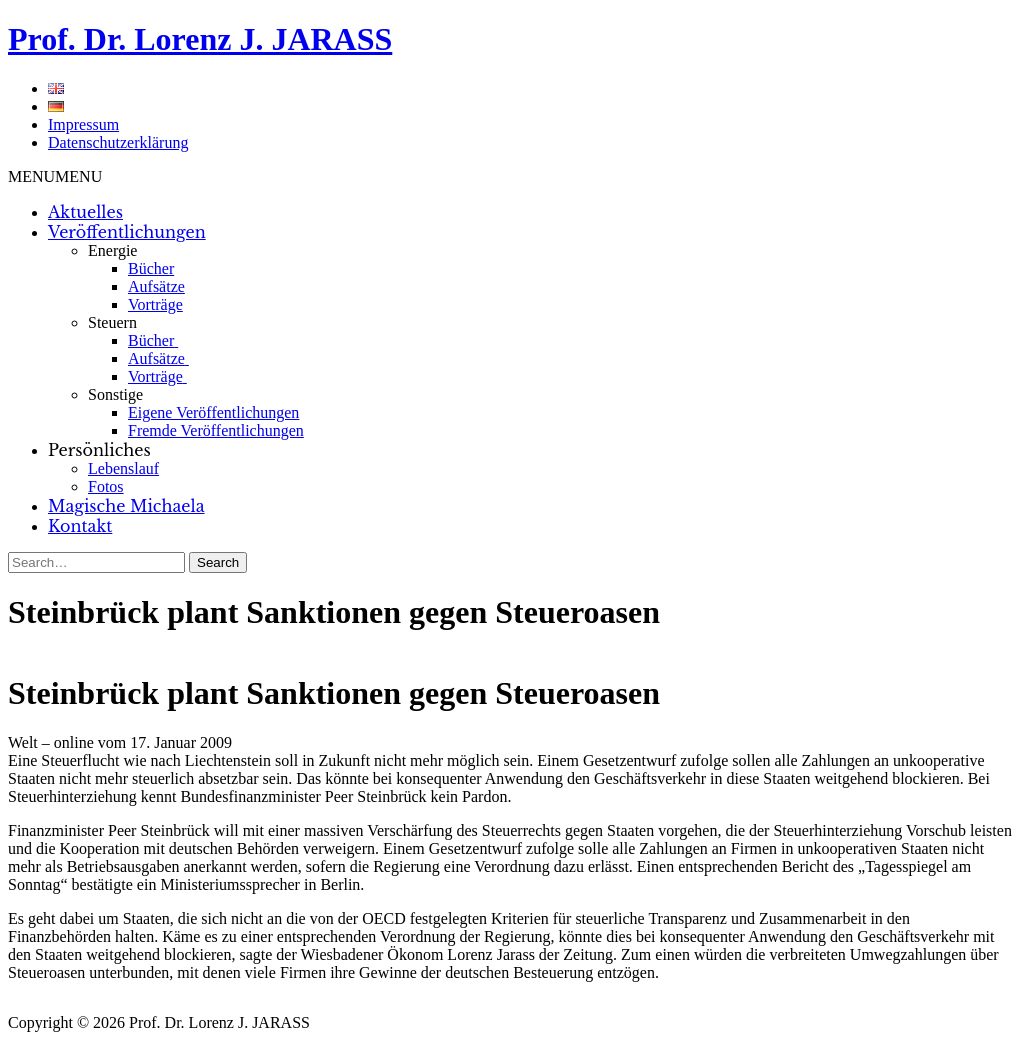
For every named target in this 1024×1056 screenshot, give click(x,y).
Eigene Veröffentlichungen (213, 412)
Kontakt (80, 526)
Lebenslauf (123, 468)
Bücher (151, 268)
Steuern (112, 322)
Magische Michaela (126, 506)
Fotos (106, 486)
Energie (112, 250)
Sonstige (115, 394)
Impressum (83, 124)
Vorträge (155, 304)
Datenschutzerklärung (118, 142)
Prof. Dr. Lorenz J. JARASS (200, 39)
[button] (55, 176)
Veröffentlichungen (127, 232)
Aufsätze (156, 286)
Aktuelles (85, 212)
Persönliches (99, 450)
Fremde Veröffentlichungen (216, 430)
